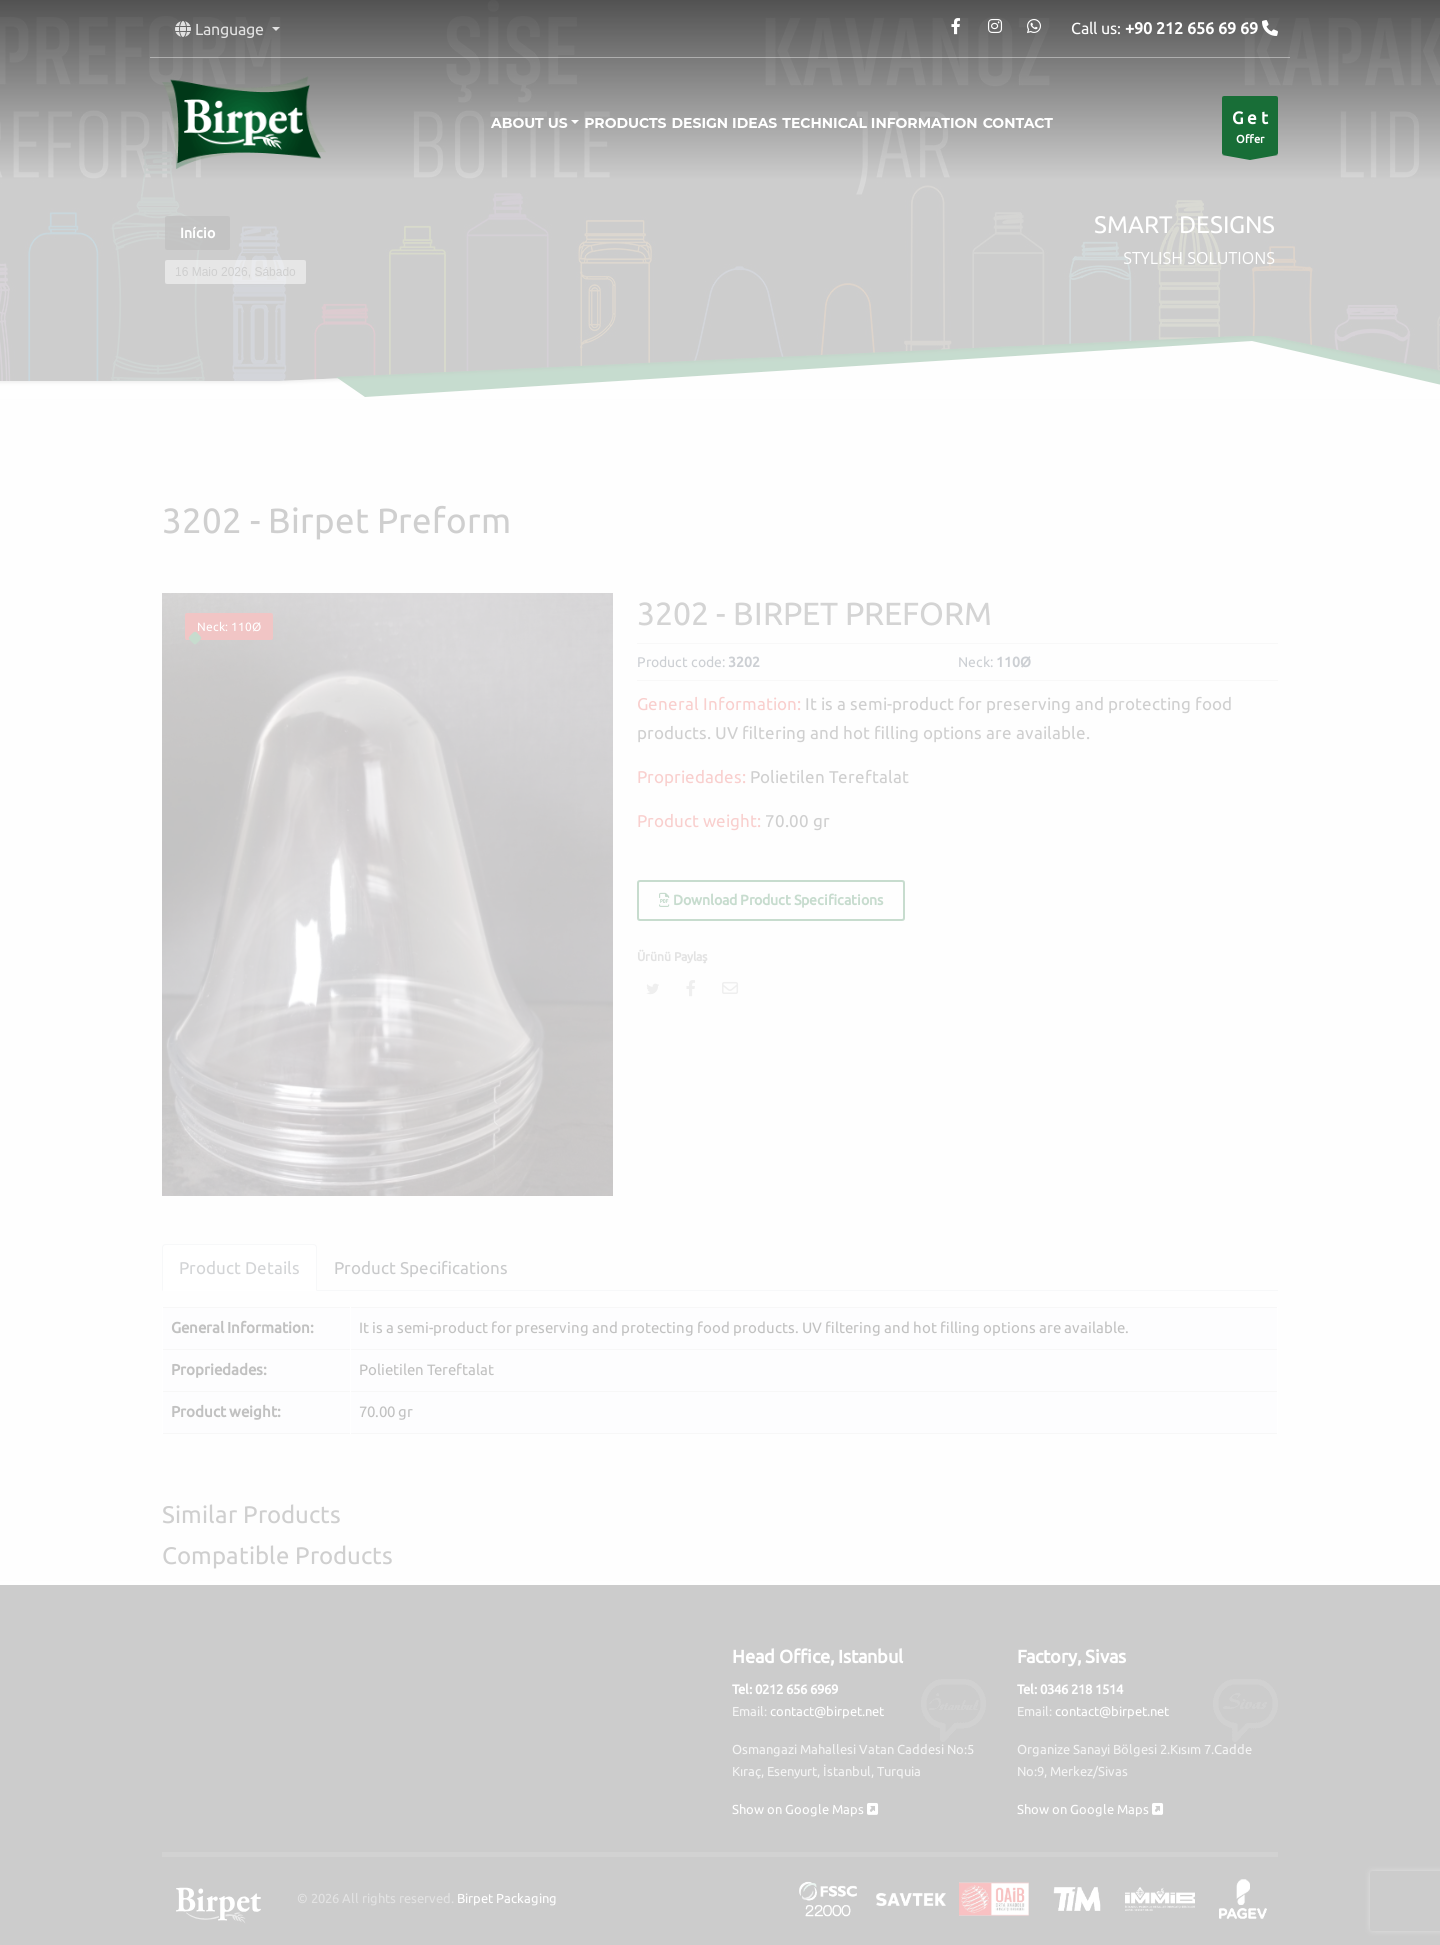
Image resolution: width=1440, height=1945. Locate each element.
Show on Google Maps (805, 1809)
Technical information (895, 123)
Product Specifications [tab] (421, 1267)
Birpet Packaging (507, 1898)
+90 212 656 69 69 (1193, 28)
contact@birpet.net (827, 1711)
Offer (1250, 130)
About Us (497, 123)
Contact (1050, 123)
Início (197, 233)
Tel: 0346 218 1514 (1070, 1689)
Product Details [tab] (239, 1267)
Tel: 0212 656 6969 (785, 1689)
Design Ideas (725, 123)
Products (609, 123)
